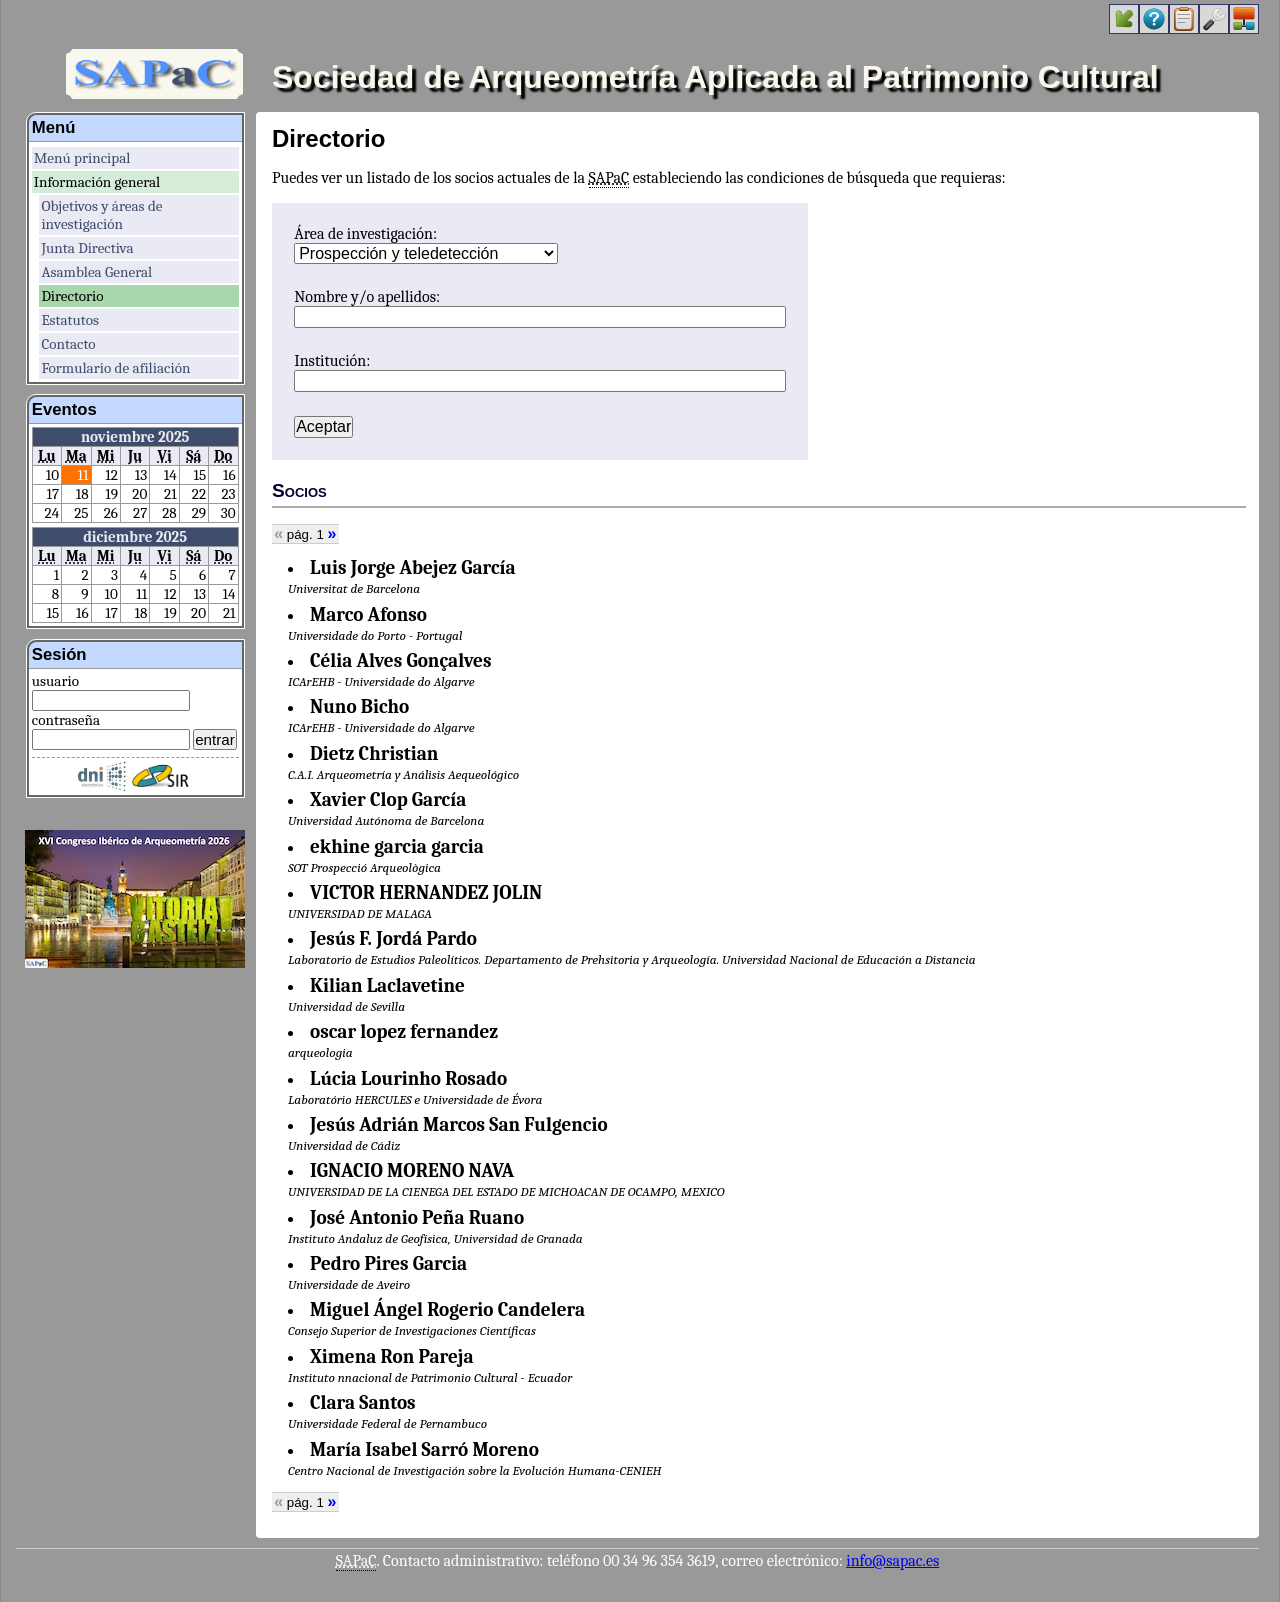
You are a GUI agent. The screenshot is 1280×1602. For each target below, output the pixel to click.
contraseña (66, 720)
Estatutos (70, 320)
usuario (55, 681)
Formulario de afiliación (115, 368)
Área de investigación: (365, 234)
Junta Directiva (87, 248)
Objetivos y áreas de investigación (101, 215)
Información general (97, 182)
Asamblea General (96, 272)
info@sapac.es (892, 1561)
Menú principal (82, 158)
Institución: (332, 361)
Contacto (68, 344)
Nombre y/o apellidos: (367, 297)
